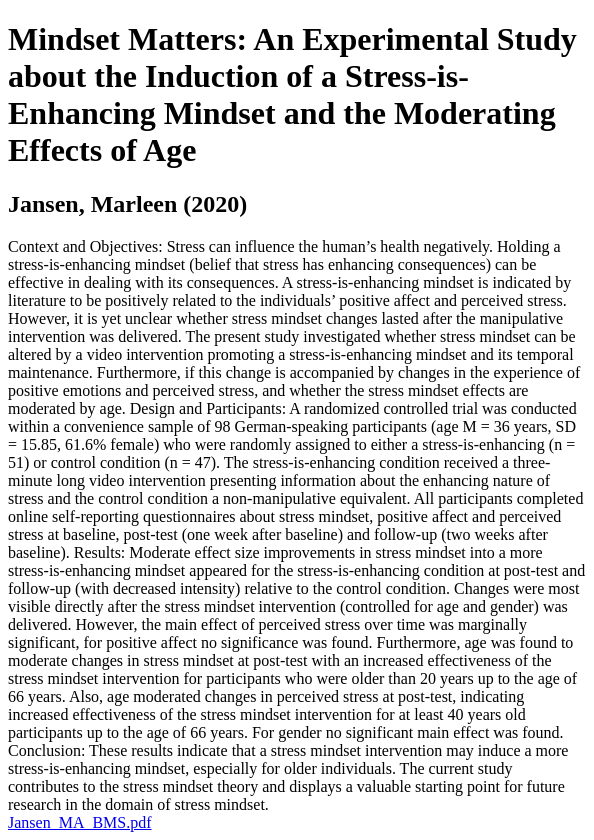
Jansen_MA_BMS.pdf (80, 822)
